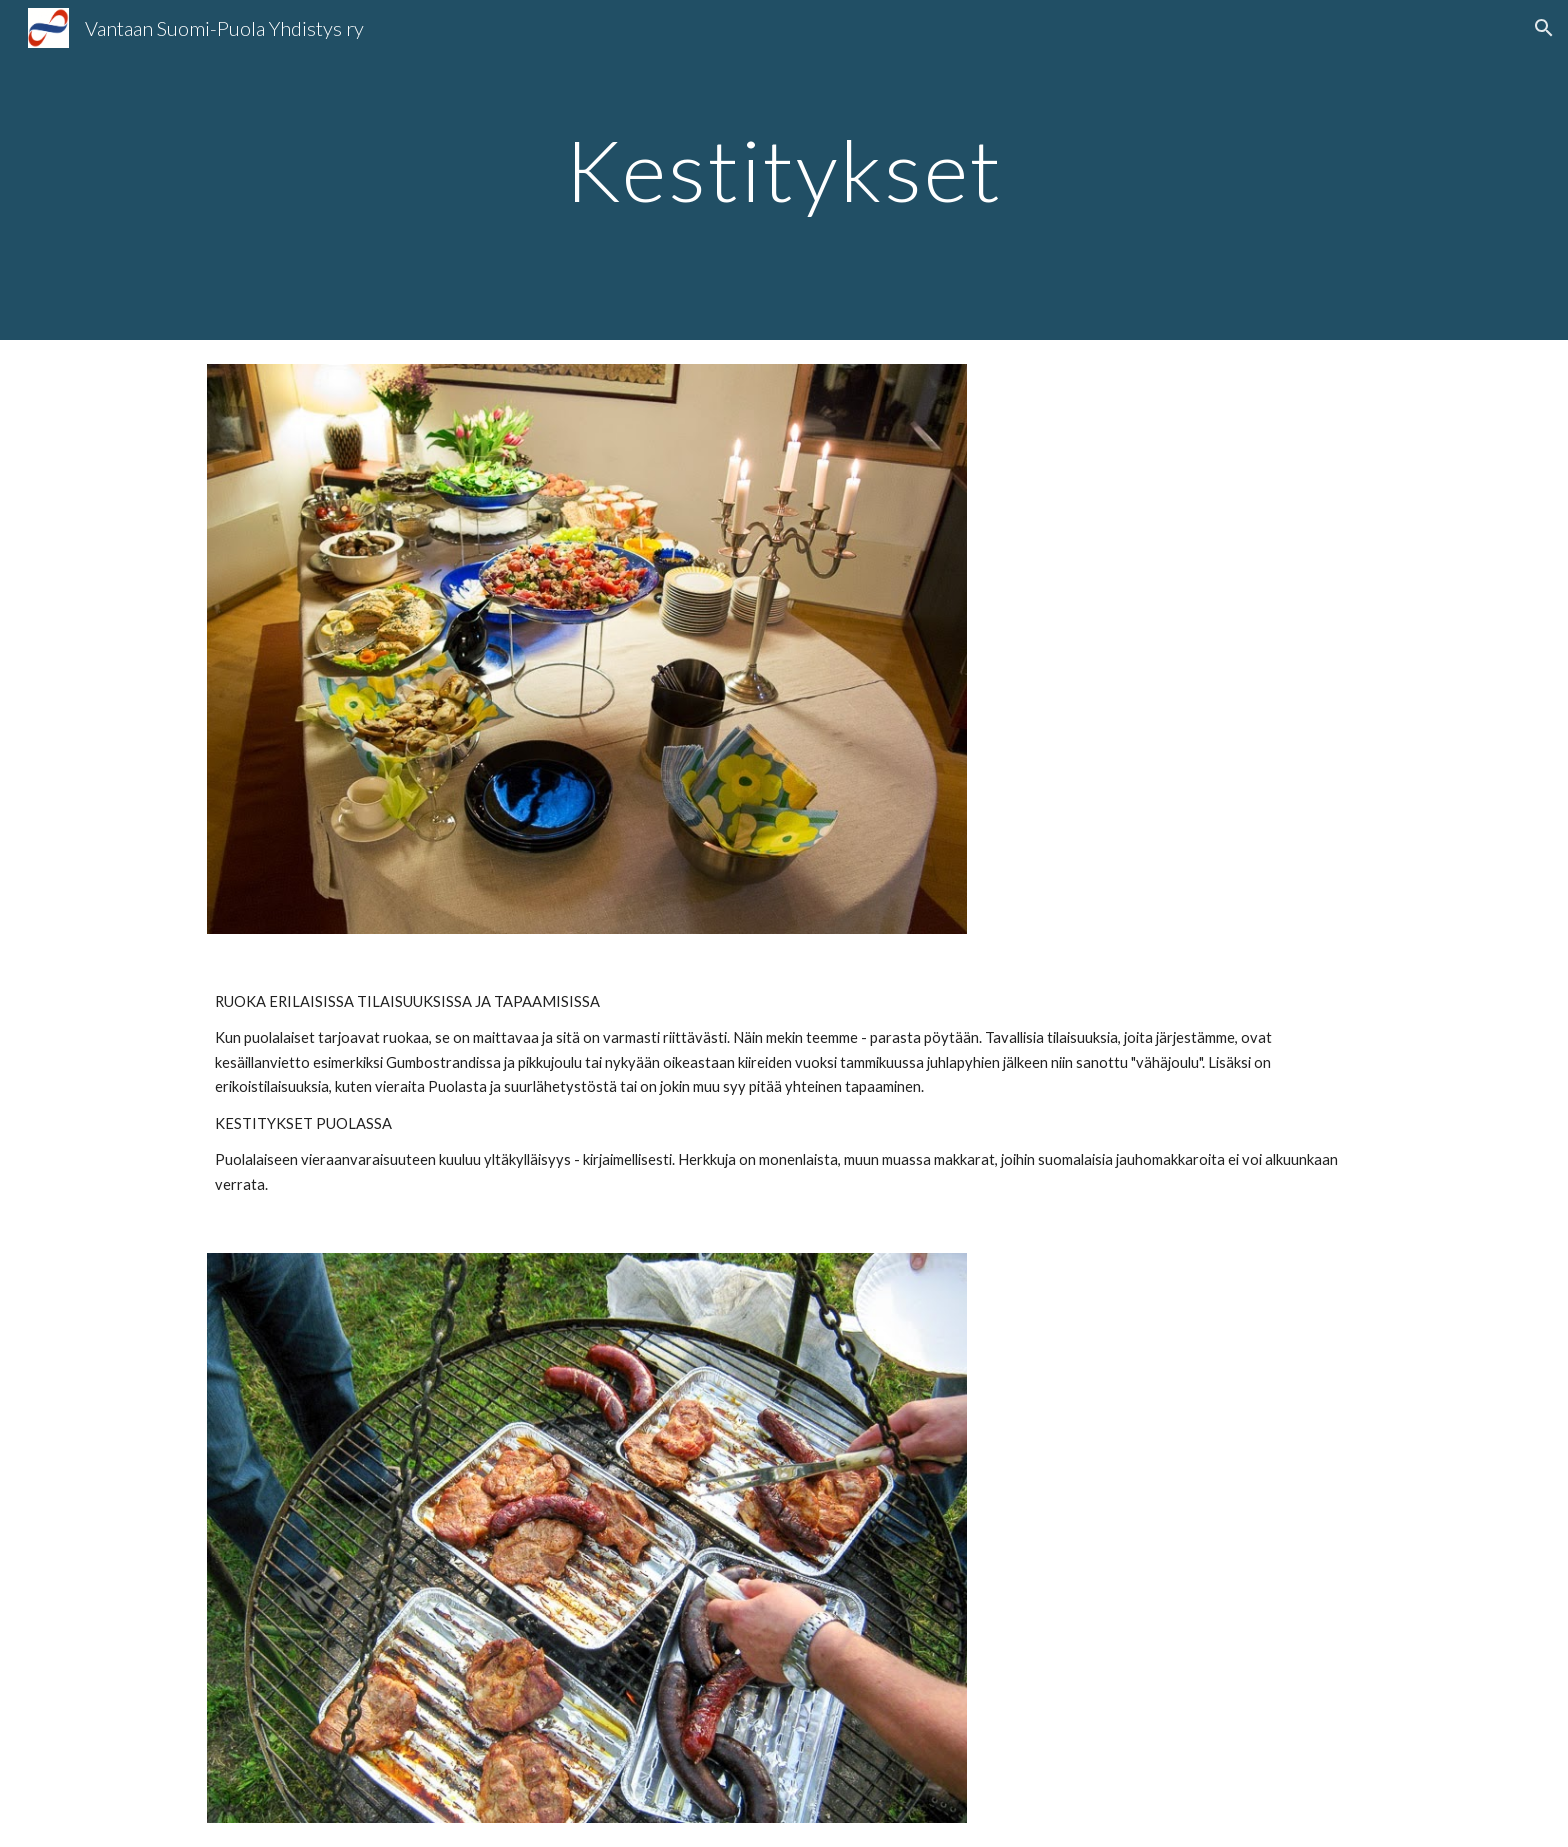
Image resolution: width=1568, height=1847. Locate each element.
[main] (784, 169)
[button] (1544, 28)
